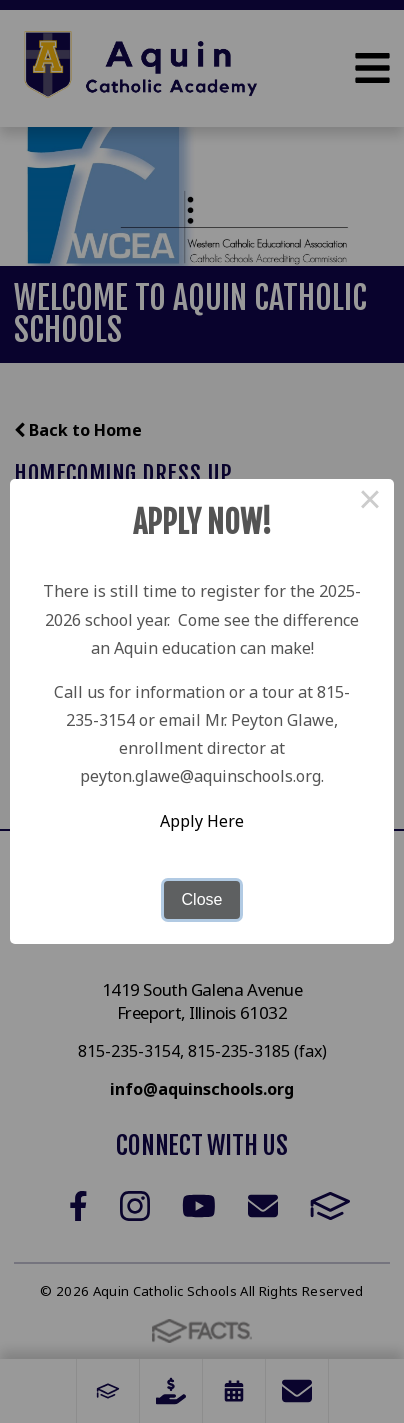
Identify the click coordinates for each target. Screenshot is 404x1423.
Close (202, 899)
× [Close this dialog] (370, 503)
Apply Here (202, 821)
